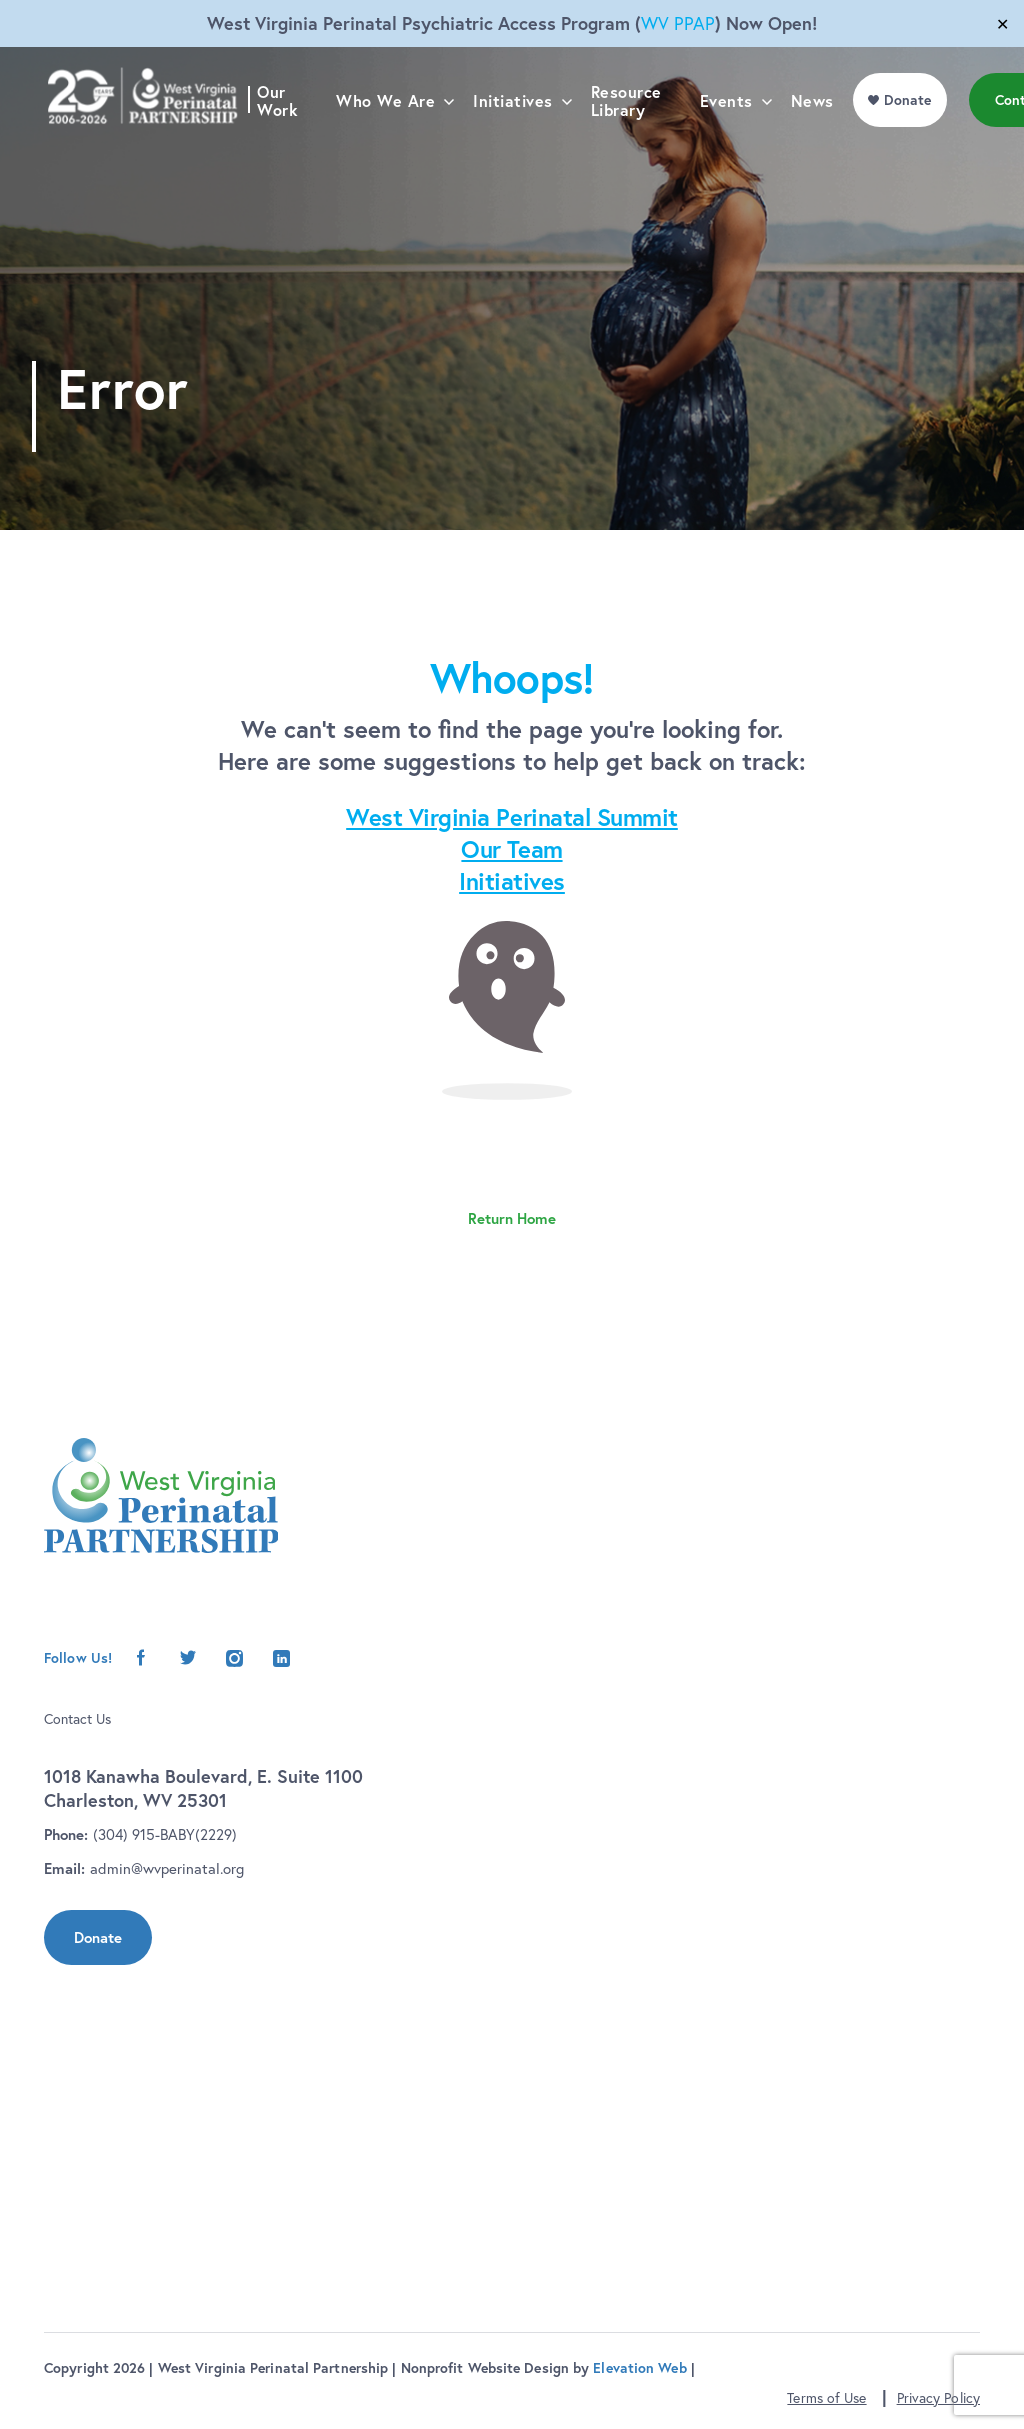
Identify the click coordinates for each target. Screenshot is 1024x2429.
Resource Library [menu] (633, 142)
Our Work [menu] (285, 142)
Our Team (511, 849)
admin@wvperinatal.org (167, 1868)
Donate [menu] (915, 141)
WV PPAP (678, 23)
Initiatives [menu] (521, 142)
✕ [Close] (1002, 24)
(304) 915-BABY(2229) (165, 1834)
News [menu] (819, 142)
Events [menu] (733, 142)
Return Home (512, 1218)
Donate (98, 1937)
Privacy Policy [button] (938, 2398)
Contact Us (77, 1719)
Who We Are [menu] (393, 142)
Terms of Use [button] (826, 2398)
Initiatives (512, 881)
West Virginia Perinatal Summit (512, 817)
